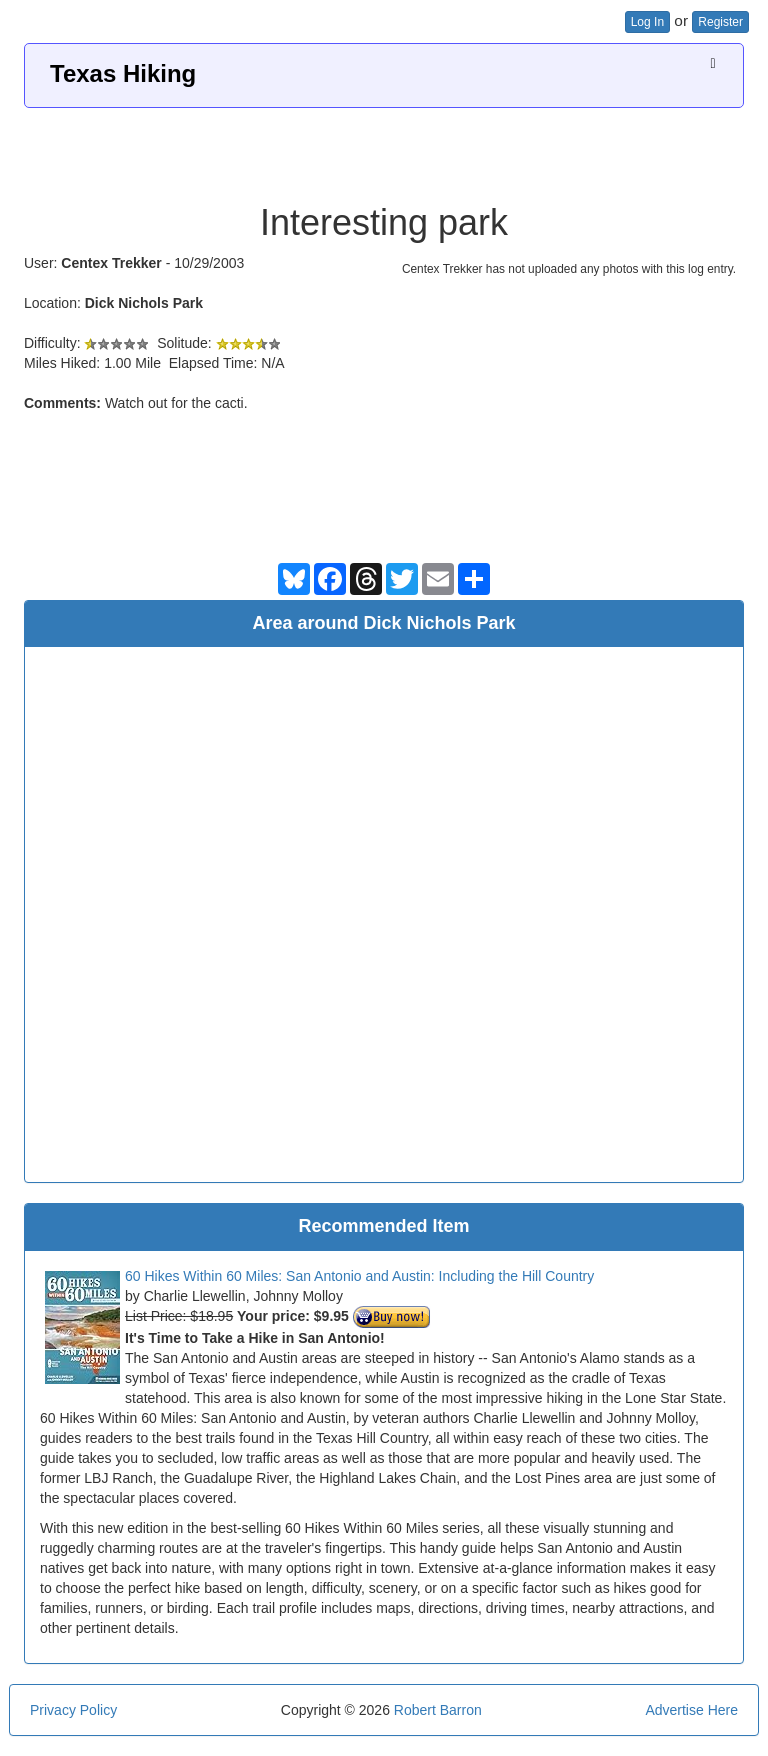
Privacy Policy (73, 1710)
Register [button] (720, 22)
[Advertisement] (384, 148)
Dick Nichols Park (144, 303)
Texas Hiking (123, 73)
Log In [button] (647, 22)
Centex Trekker (111, 263)
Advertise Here (691, 1710)
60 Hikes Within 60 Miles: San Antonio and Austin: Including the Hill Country (359, 1276)
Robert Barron (438, 1710)
